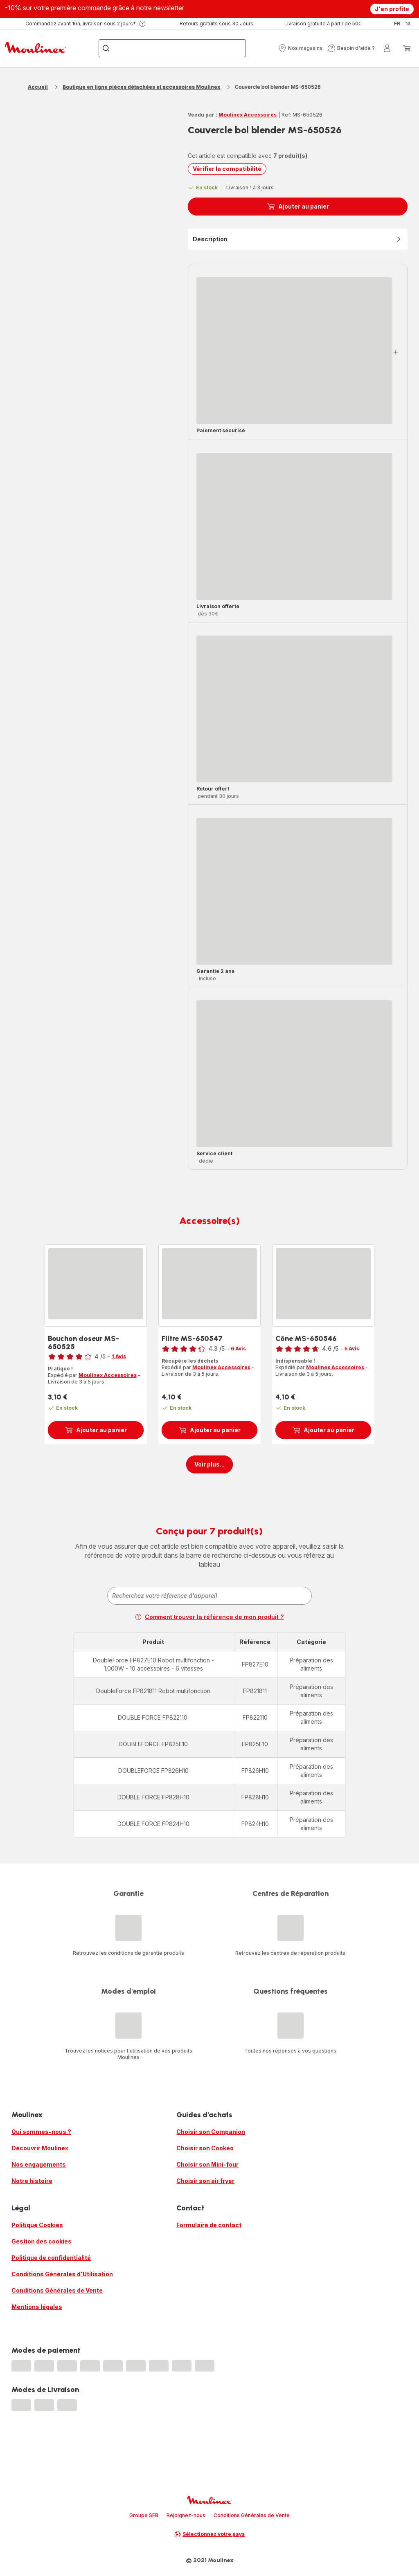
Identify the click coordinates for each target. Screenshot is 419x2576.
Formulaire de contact (208, 2224)
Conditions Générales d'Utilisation (62, 2274)
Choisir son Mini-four (207, 2164)
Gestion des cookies (41, 2241)
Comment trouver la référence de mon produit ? (209, 1616)
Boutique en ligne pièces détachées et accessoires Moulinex (141, 87)
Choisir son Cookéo (205, 2148)
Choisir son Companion (210, 2131)
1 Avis (119, 1356)
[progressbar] (294, 350)
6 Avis (238, 1348)
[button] (300, 48)
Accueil (38, 87)
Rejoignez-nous (186, 2515)
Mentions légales (36, 2306)
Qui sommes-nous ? (41, 2131)
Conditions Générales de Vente (57, 2290)
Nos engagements (38, 2164)
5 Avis (352, 1348)
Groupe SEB (143, 2515)
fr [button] (397, 24)
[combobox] (209, 1596)
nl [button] (408, 24)
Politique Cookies (37, 2224)
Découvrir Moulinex (39, 2148)
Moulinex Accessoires (248, 115)
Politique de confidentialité (51, 2257)
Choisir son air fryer (205, 2180)
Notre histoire (31, 2180)
